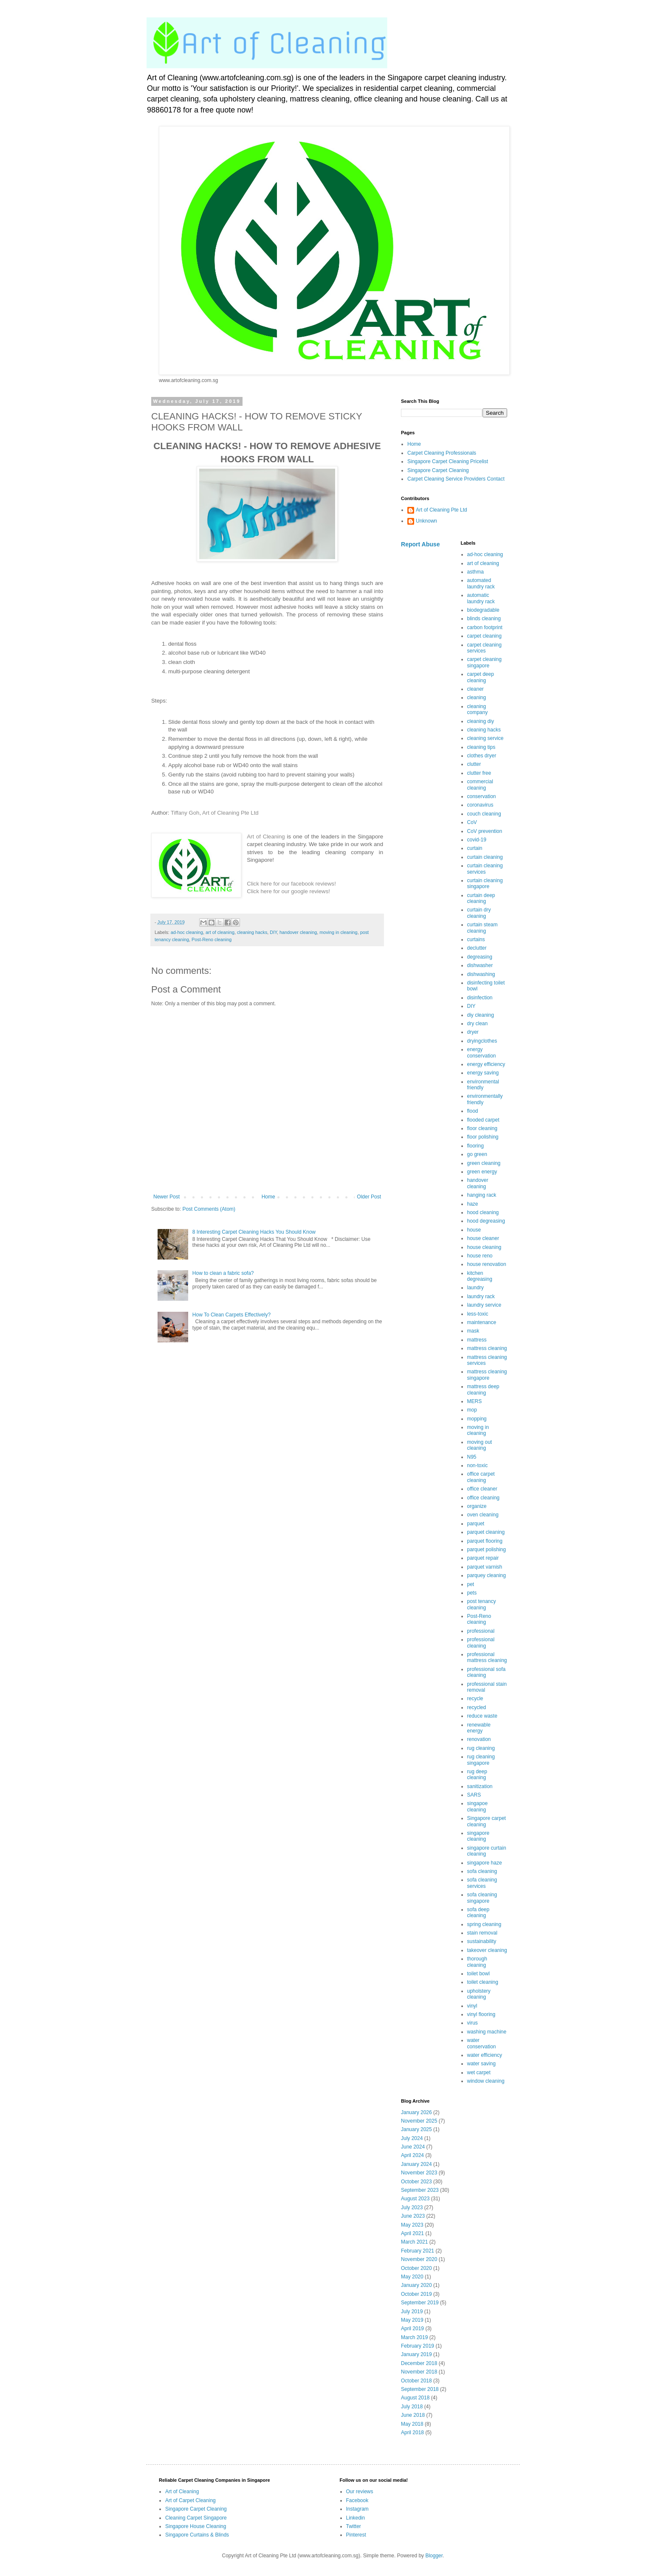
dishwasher (480, 965)
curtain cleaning (485, 857)
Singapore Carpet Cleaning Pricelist (447, 461)
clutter (474, 764)
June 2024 (413, 2147)
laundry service (484, 1305)
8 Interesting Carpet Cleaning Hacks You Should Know (254, 1232)
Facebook (357, 2500)
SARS (474, 1795)
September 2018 (420, 2389)
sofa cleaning (482, 1871)
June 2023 (413, 2216)
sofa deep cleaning (478, 1912)
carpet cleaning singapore (484, 662)
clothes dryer (482, 756)
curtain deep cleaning (481, 898)
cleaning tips (481, 747)
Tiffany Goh (185, 813)
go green (477, 1154)
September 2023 (420, 2190)
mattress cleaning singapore (487, 1375)
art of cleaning (220, 932)
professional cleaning (481, 1642)
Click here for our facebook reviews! (291, 883)
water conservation (481, 2043)
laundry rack (481, 1296)
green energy (482, 1172)
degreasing (479, 957)
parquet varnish (484, 1567)
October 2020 (416, 2268)
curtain (475, 848)
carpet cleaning (484, 636)
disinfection (480, 998)
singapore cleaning (478, 1836)
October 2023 (416, 2182)
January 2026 (416, 2112)
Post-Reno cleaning (211, 939)
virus (472, 2023)
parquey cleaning (486, 1575)
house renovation (486, 1264)
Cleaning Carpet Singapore (196, 2518)
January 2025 (416, 2129)
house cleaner (483, 1238)
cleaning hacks (252, 932)
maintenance (482, 1322)
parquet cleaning (486, 1532)
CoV (472, 822)
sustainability (482, 1941)
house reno (480, 1256)
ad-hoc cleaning (187, 932)
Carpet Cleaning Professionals (441, 453)
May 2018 (412, 2424)
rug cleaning (481, 1748)
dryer (473, 1032)
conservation (481, 796)
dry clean (477, 1023)
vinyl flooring (481, 2014)
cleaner (475, 689)
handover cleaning (298, 932)
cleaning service (485, 738)
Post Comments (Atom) (208, 1209)
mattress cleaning (487, 1348)
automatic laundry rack (481, 598)
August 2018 (415, 2398)
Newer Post (166, 1197)
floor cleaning (482, 1128)
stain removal (482, 1933)
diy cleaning (480, 1015)
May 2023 (412, 2225)
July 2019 (412, 2311)
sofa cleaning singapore (482, 1898)
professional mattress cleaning (487, 1657)
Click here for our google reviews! (288, 891)
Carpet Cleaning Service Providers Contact (456, 479)
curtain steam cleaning (482, 928)
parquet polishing (486, 1549)
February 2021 (417, 2251)
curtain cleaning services (485, 869)
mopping (477, 1419)
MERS (474, 1401)
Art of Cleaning (266, 836)
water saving (481, 2064)
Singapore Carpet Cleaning (438, 470)
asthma (475, 572)
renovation (479, 1739)
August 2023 (415, 2199)
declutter (477, 948)
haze (472, 1204)
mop (472, 1410)
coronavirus (480, 805)
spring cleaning (484, 1924)
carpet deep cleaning (480, 677)
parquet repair (483, 1558)
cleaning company (477, 709)
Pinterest (356, 2535)
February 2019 (417, 2346)
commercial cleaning (480, 784)
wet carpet (479, 2072)
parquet (476, 1524)
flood (472, 1111)
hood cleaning (483, 1212)
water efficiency (484, 2055)
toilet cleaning (482, 1982)
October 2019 (416, 2294)
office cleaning (483, 1498)
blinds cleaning (484, 619)
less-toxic (477, 1314)
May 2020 (412, 2277)
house (474, 1230)
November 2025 (419, 2121)
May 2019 (412, 2320)
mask (473, 1331)
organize (477, 1506)
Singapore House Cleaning (195, 2526)
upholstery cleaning (479, 1994)
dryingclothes (482, 1041)
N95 (472, 1457)
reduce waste (482, 1716)
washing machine (487, 2032)
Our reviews (359, 2491)
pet (470, 1584)
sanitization (480, 1786)
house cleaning (484, 1247)
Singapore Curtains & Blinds (197, 2535)
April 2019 (412, 2328)
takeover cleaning (487, 1950)
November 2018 (419, 2372)
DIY (273, 932)
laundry (475, 1288)
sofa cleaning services (482, 1883)
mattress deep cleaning (483, 1389)
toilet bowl (478, 1974)
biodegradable (483, 610)
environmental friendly (483, 1085)
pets (472, 1593)
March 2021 (414, 2242)
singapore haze (484, 1863)
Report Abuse (420, 544)
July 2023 (412, 2207)
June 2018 (413, 2415)
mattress (477, 1340)
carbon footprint (484, 627)
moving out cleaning (479, 1445)
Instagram (357, 2509)
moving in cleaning (338, 932)
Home (268, 1197)
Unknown (426, 521)
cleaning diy (480, 721)
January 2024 (416, 2164)
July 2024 (412, 2138)
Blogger (434, 2556)
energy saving (483, 1073)
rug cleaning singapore (481, 1760)
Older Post (369, 1197)
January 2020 (416, 2285)
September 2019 (420, 2303)
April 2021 (412, 2233)
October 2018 (416, 2381)
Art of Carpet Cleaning (190, 2500)
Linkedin (355, 2518)
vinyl (472, 2006)
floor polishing (483, 1137)
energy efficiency (486, 1064)
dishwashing (481, 974)
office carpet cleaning (481, 1477)
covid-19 (476, 840)
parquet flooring (484, 1541)
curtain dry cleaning (479, 913)
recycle (475, 1698)
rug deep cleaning (477, 1774)
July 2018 (412, 2407)
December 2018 (419, 2363)
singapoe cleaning (477, 1806)
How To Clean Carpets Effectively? (231, 1315)
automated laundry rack (481, 583)
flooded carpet (483, 1120)
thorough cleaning (477, 1962)
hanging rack (482, 1195)
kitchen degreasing (479, 1276)
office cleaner (482, 1489)
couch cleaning (484, 814)
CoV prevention (484, 831)
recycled (476, 1707)
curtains (476, 939)
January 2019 (416, 2354)
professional (481, 1631)
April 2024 (412, 2155)
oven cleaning (483, 1515)
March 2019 (414, 2337)
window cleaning (486, 2081)
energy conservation (481, 1052)
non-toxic (477, 1465)
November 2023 (419, 2173)
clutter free (479, 773)
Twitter (353, 2526)
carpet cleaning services (484, 648)
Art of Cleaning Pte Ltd (230, 813)
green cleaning (484, 1163)
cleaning (476, 697)
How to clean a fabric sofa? (223, 1273)
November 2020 (419, 2259)
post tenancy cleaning (481, 1604)
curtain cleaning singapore (485, 883)
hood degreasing (486, 1221)
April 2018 (412, 2432)
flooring (475, 1146)
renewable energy (479, 1728)
